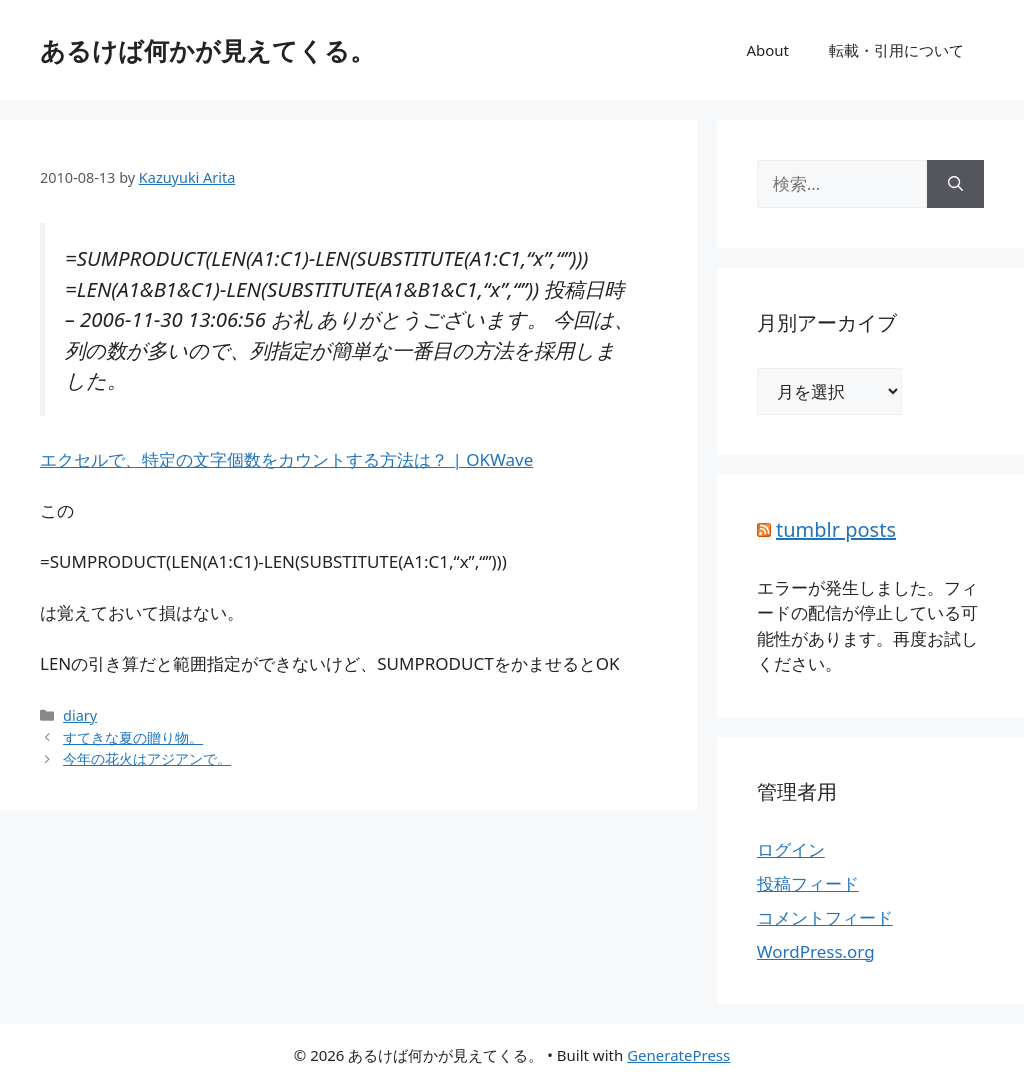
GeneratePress (678, 1055)
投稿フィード (808, 883)
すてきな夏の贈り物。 (133, 737)
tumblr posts (836, 529)
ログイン (791, 849)
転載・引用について (896, 50)
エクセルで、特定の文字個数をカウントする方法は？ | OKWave (286, 459)
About (767, 50)
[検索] (955, 184)
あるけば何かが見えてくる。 (207, 50)
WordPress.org (816, 951)
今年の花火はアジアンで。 (147, 758)
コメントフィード (825, 917)
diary (80, 715)
